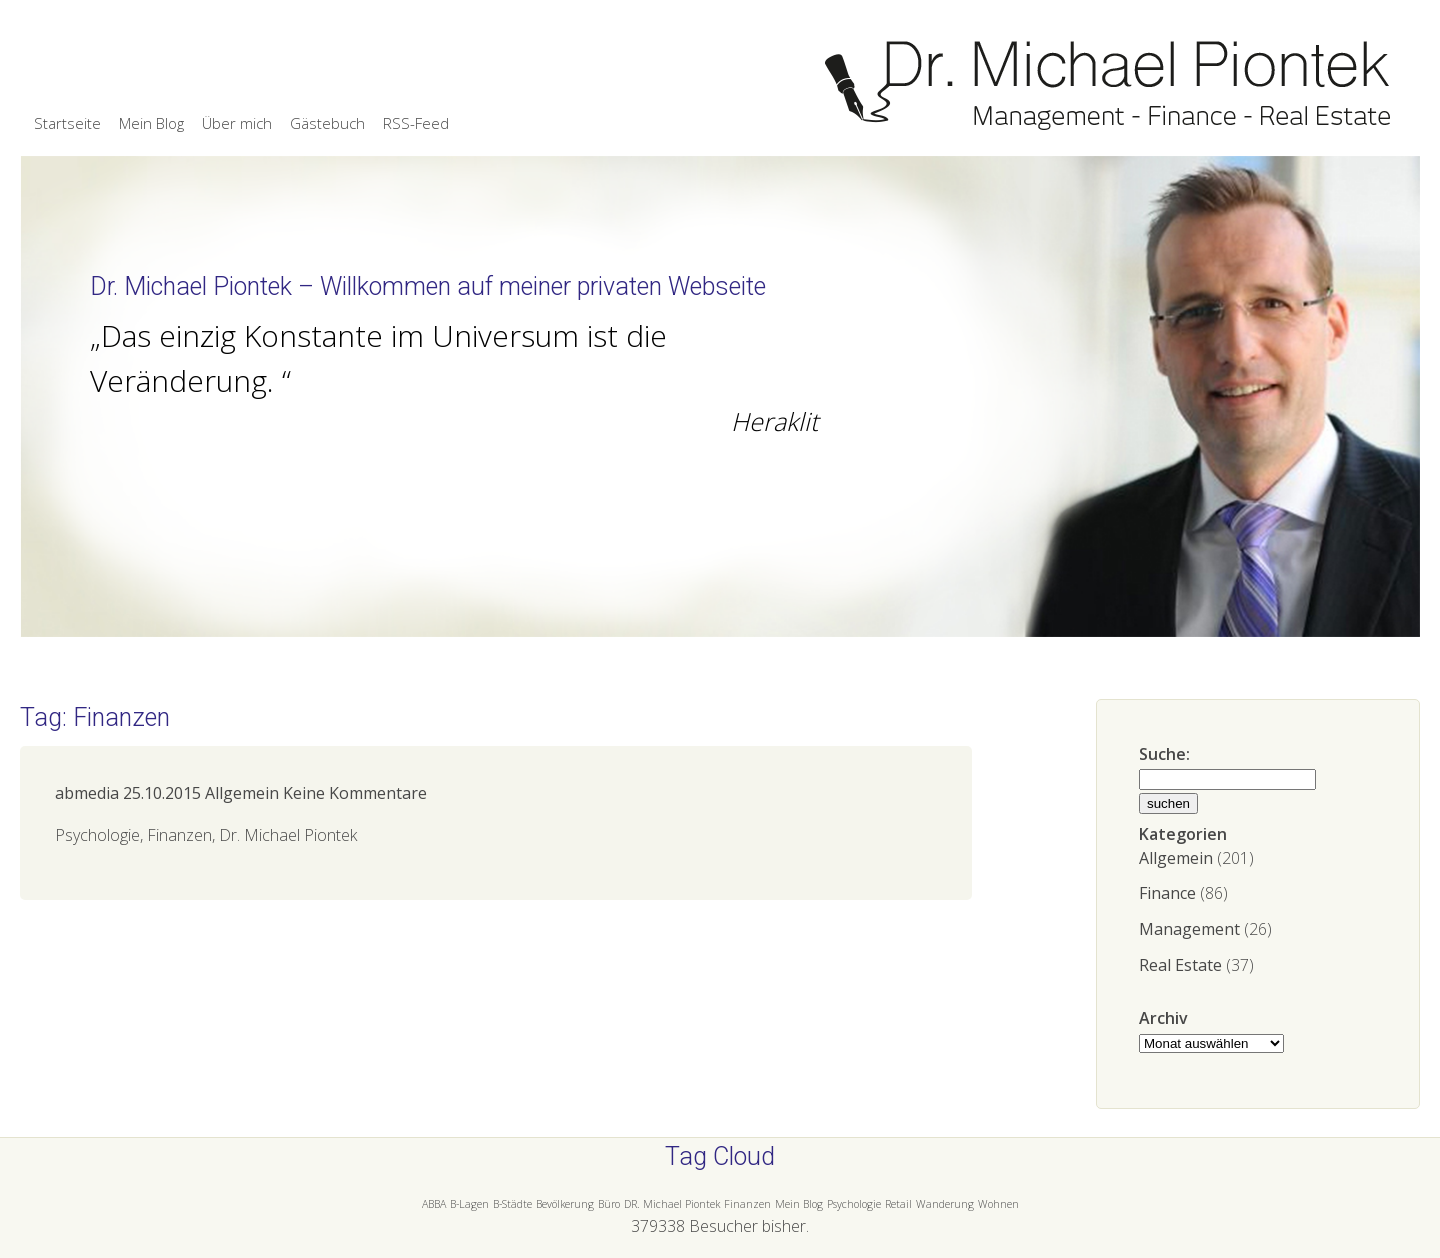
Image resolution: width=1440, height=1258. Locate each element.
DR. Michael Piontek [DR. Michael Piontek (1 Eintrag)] (672, 1204)
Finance (1167, 893)
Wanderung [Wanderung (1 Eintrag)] (945, 1204)
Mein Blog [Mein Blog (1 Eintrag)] (799, 1204)
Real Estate (1180, 965)
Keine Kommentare (355, 793)
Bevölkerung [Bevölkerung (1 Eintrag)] (565, 1204)
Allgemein (1176, 858)
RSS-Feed (416, 123)
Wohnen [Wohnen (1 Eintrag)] (998, 1204)
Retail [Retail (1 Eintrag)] (898, 1204)
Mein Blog (151, 123)
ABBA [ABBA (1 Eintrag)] (434, 1204)
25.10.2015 (162, 793)
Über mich (237, 123)
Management (1189, 929)
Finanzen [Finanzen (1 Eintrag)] (747, 1204)
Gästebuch (327, 123)
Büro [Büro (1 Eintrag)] (609, 1204)
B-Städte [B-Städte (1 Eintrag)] (512, 1204)
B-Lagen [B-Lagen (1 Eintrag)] (469, 1204)
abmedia (87, 793)
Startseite (67, 123)
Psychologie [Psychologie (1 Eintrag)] (854, 1204)
